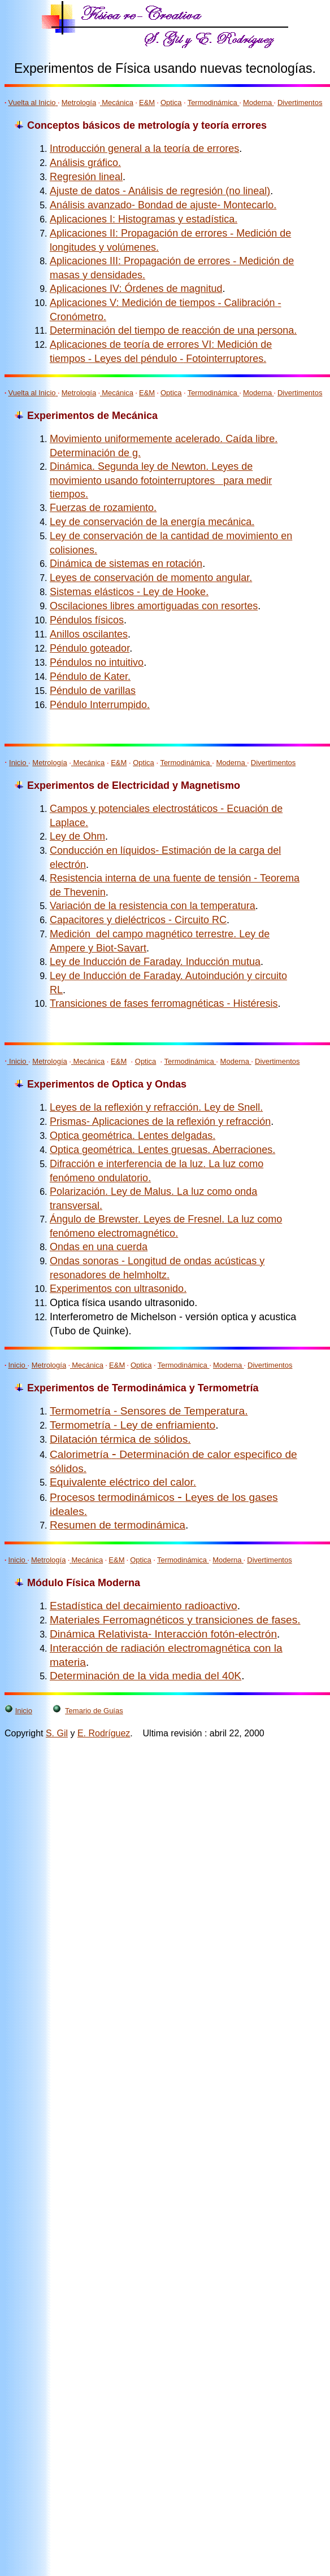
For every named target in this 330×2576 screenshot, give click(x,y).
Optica (171, 102)
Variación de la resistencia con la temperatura (152, 905)
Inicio (18, 762)
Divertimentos (299, 102)
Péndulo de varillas (93, 690)
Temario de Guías (94, 1710)
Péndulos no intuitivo (97, 662)
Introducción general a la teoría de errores (144, 148)
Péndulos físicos (87, 620)
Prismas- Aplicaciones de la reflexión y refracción (160, 1121)
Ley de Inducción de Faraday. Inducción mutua (155, 961)
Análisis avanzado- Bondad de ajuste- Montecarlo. (163, 205)
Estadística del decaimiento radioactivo (143, 1606)
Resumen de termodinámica (117, 1525)
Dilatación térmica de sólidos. (120, 1439)
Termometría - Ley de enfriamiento (132, 1425)
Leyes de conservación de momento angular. (151, 577)
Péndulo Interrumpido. (100, 704)
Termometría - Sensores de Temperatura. (149, 1411)
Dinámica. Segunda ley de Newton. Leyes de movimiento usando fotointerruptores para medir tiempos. (161, 480)
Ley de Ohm (77, 836)
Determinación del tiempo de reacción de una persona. (173, 330)
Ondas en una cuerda (98, 1246)
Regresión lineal (86, 176)
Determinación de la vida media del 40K (145, 1676)
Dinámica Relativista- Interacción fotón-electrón (163, 1634)
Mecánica (117, 102)
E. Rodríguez (103, 1733)
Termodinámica (214, 102)
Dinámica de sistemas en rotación (126, 563)
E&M (147, 102)
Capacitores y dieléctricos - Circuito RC (138, 919)
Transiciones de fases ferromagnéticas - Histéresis (164, 1003)
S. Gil (57, 1733)
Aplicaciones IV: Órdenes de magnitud (136, 288)
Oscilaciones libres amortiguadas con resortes (154, 606)
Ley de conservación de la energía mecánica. (152, 521)
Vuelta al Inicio (33, 102)
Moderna (258, 102)
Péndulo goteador (89, 648)
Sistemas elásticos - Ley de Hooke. (129, 591)
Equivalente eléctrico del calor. (123, 1482)
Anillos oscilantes (89, 634)
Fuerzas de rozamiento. (103, 507)
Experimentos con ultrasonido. (118, 1288)
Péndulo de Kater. (90, 676)
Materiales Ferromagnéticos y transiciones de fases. (175, 1620)
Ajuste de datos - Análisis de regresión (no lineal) (160, 191)
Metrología (79, 102)
